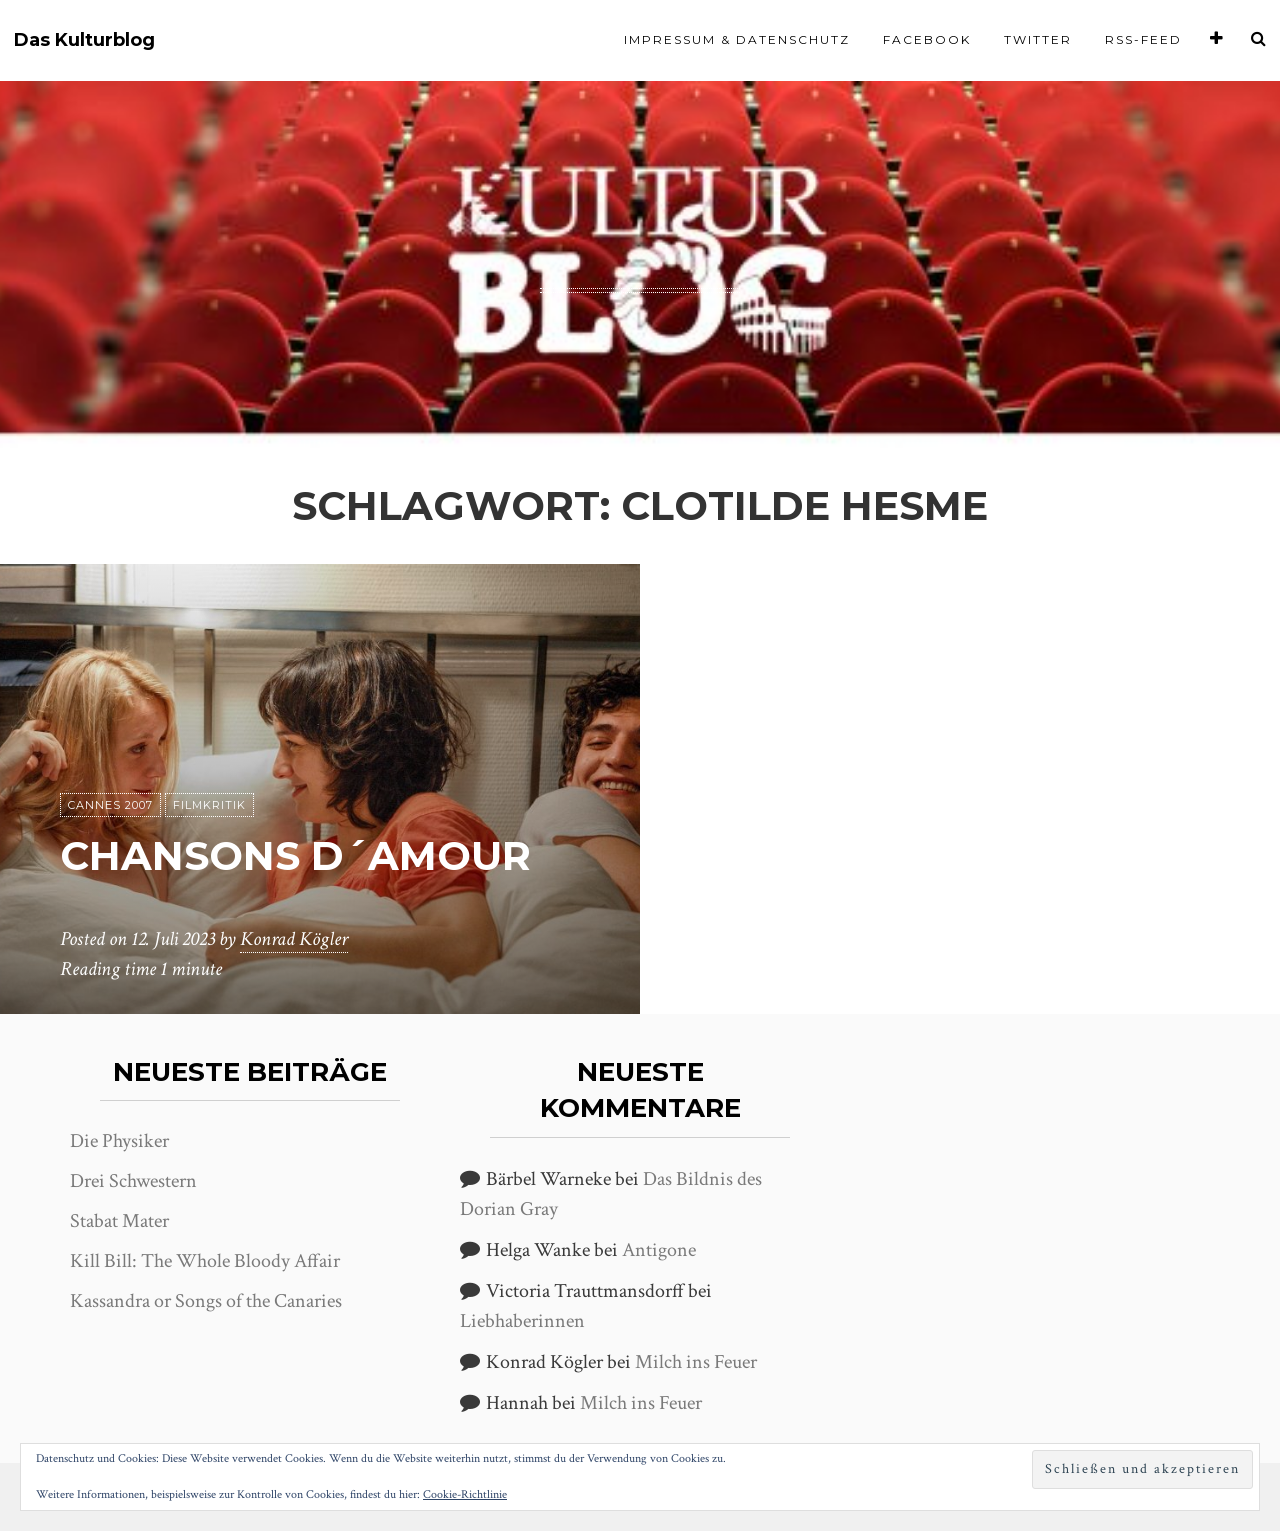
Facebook (927, 39)
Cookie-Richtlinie (465, 1494)
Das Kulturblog (84, 40)
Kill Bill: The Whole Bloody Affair (205, 1261)
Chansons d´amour (295, 855)
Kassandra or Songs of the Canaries (206, 1301)
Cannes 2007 (110, 805)
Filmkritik (209, 805)
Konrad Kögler (294, 939)
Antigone (659, 1250)
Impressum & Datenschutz (737, 39)
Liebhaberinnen (522, 1321)
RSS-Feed (1143, 39)
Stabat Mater (119, 1221)
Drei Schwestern (133, 1181)
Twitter (1038, 39)
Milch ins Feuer (696, 1362)
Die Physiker (119, 1141)
